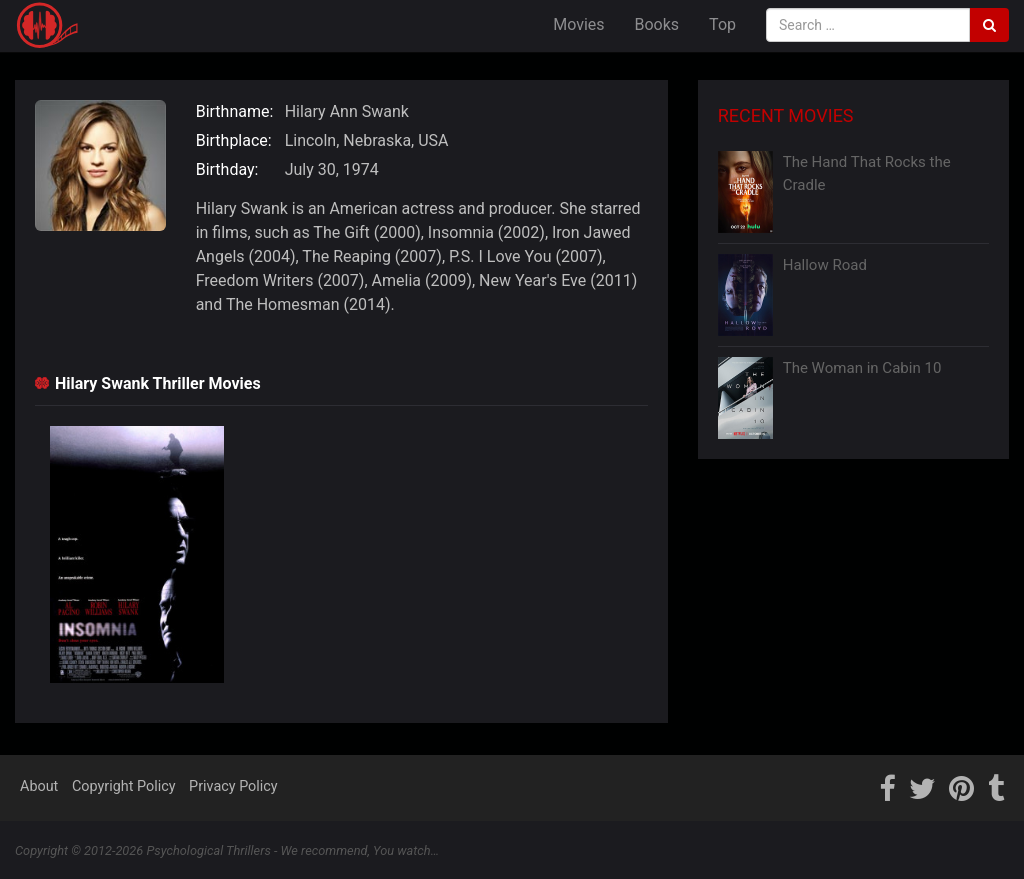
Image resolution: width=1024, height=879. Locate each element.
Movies (578, 24)
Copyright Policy (124, 786)
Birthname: (235, 111)
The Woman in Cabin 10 (862, 368)
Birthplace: (234, 140)
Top (722, 24)
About (39, 786)
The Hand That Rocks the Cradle (867, 173)
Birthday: (227, 169)
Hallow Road (825, 265)
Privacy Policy (233, 786)
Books (657, 24)
